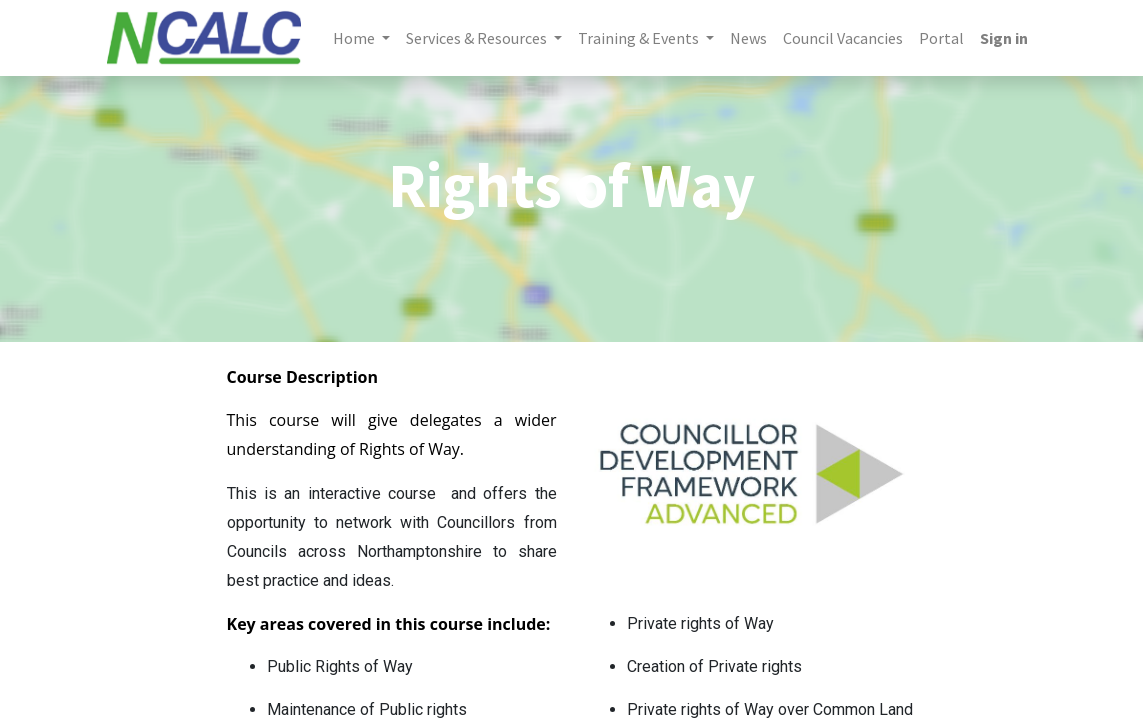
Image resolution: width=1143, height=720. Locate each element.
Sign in (1004, 38)
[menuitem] (748, 38)
